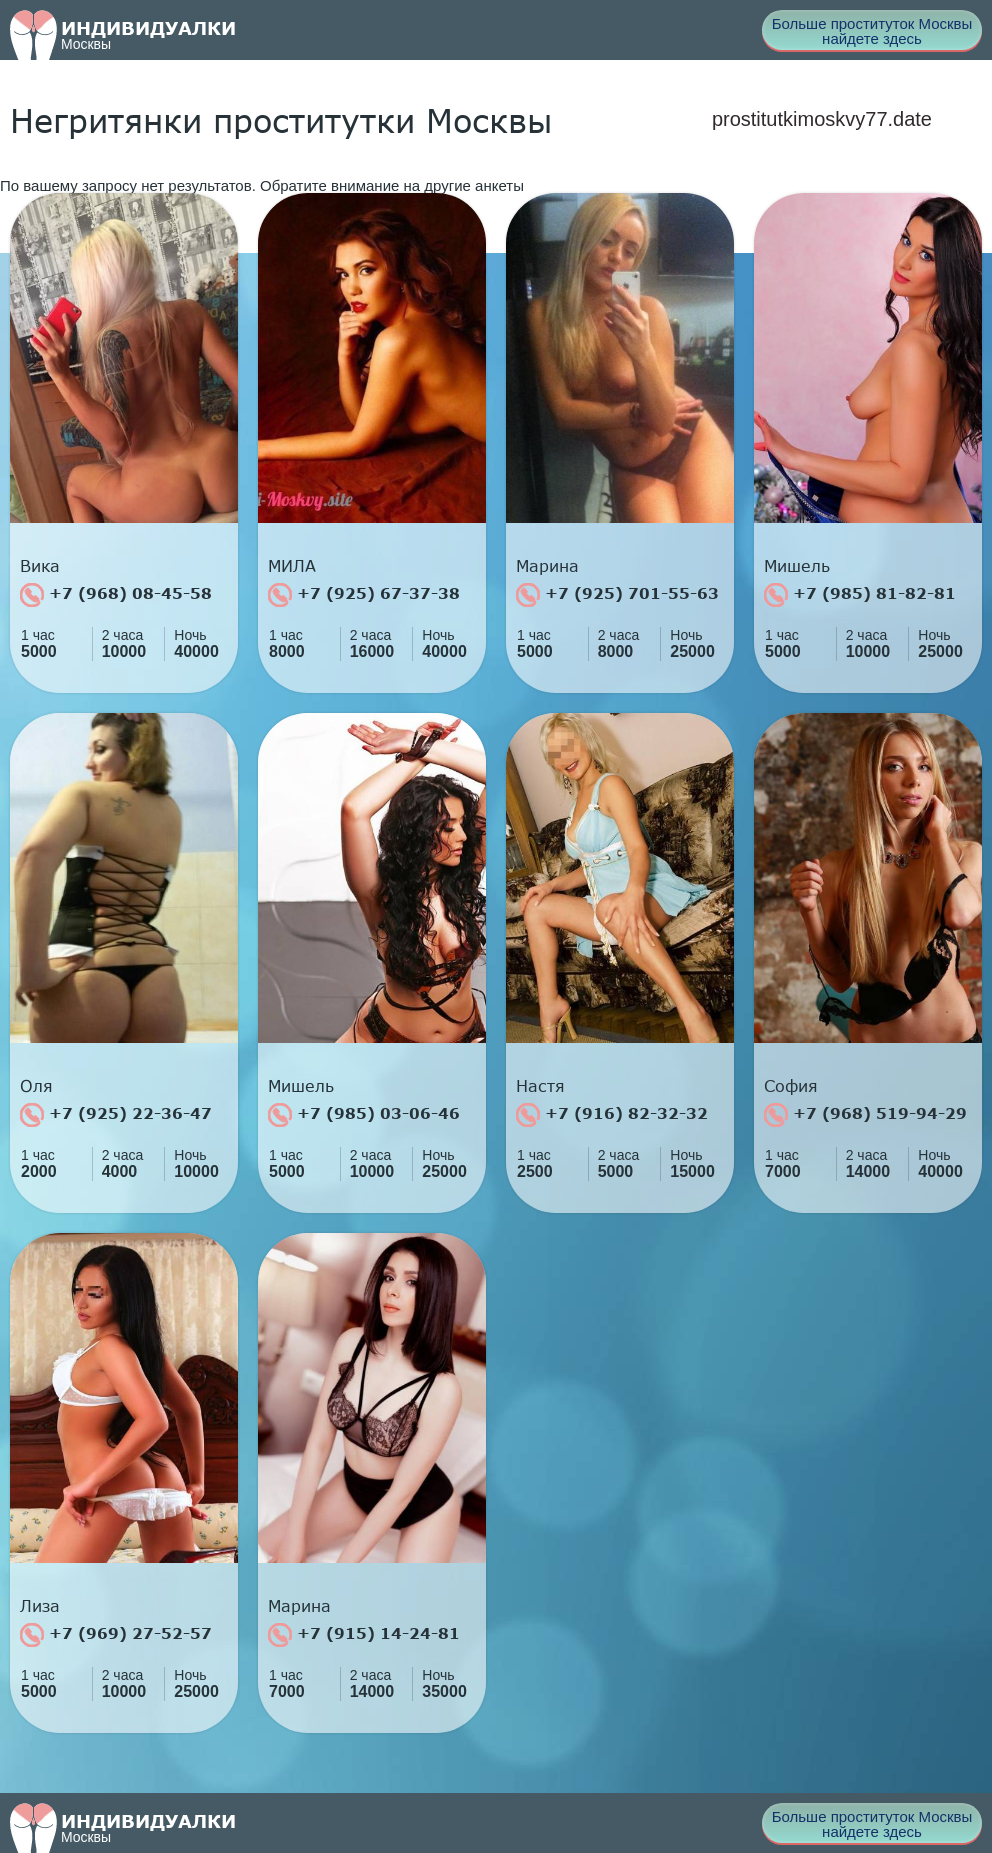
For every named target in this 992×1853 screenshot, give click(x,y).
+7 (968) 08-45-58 (116, 595)
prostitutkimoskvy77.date (822, 119)
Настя (540, 1086)
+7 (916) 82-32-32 (612, 1115)
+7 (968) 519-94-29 (865, 1115)
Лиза (40, 1606)
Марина (547, 566)
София (791, 1086)
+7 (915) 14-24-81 (364, 1635)
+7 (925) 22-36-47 (116, 1115)
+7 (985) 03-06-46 (364, 1115)
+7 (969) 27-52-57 (116, 1635)
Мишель (797, 566)
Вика (40, 566)
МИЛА (292, 566)
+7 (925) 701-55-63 (617, 595)
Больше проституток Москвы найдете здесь (872, 31)
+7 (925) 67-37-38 (364, 595)
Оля (36, 1086)
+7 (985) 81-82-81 (860, 595)
